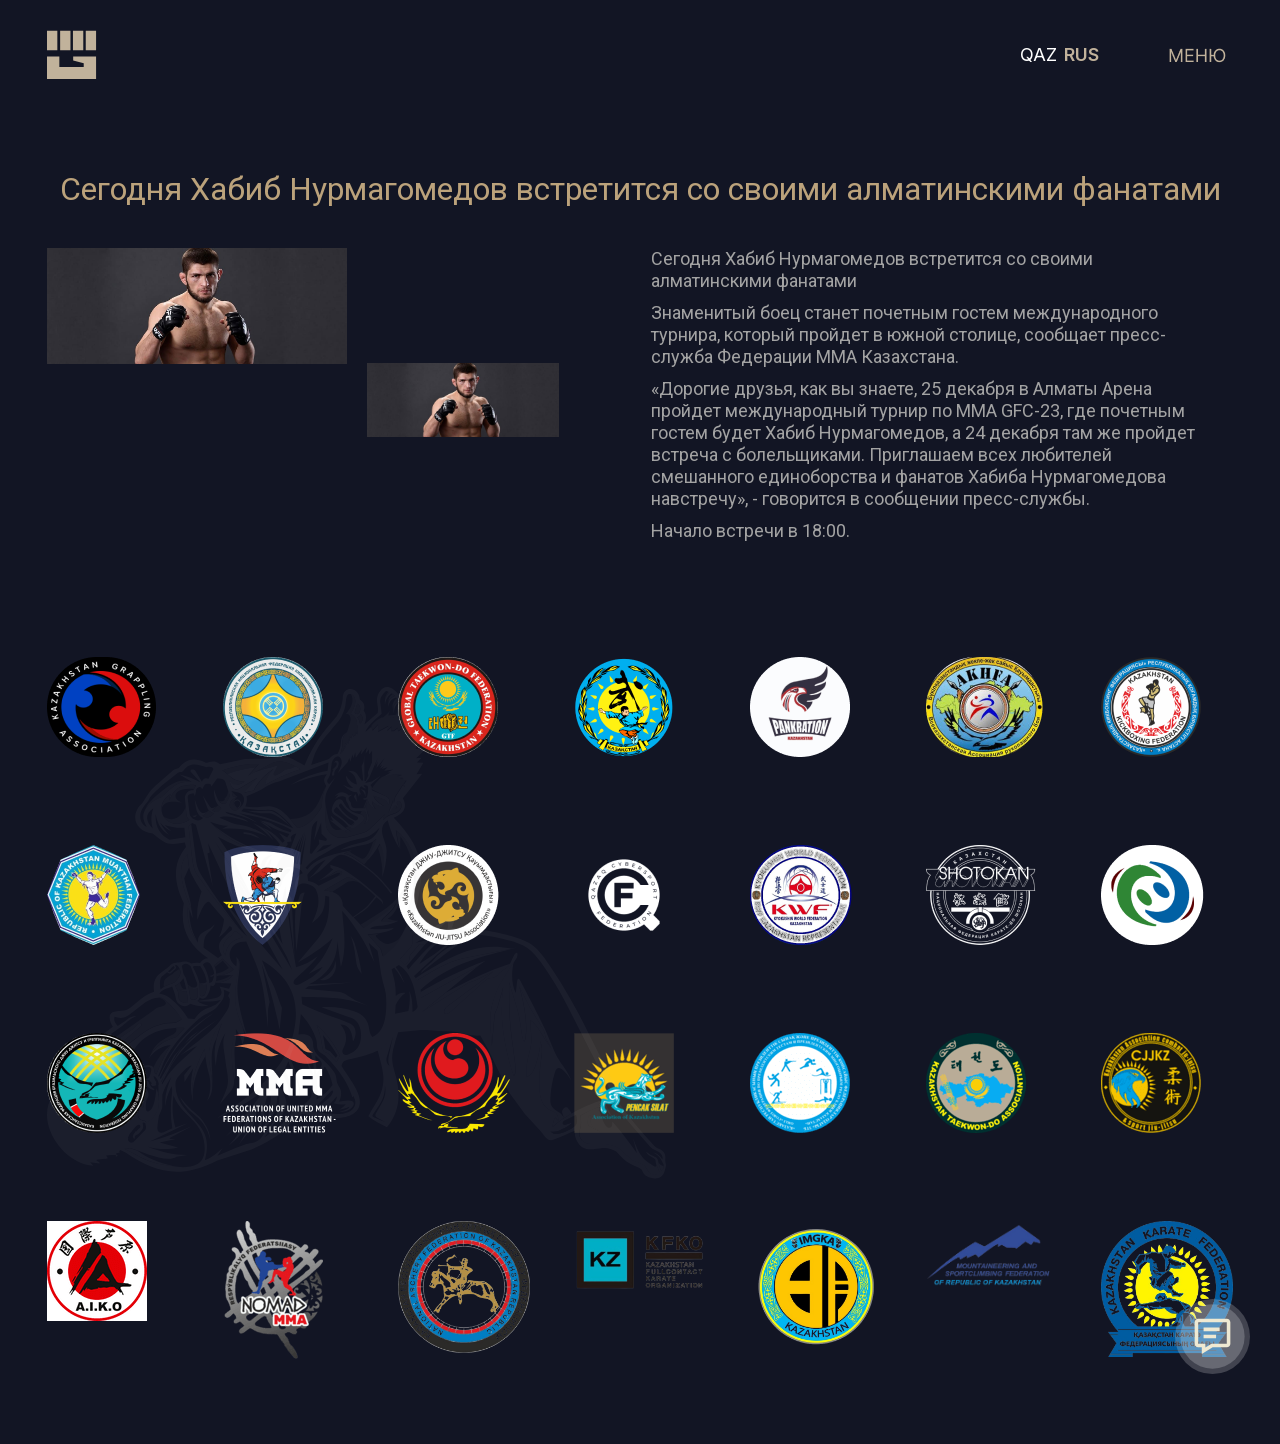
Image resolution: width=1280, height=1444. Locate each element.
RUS (1081, 54)
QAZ (1038, 54)
